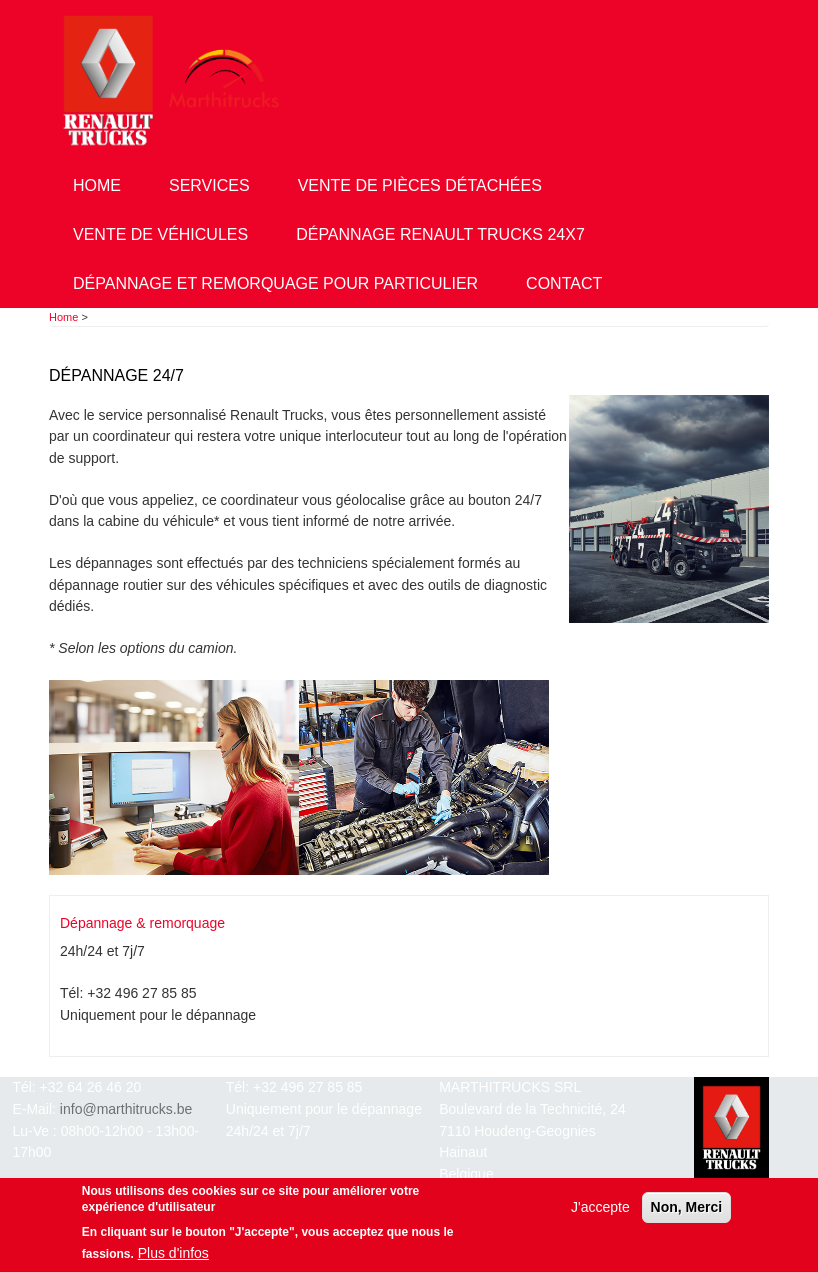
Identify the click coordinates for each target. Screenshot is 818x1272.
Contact (564, 283)
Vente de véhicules (160, 234)
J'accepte (600, 1211)
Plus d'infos (173, 1257)
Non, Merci (687, 1211)
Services (209, 185)
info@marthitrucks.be (126, 1109)
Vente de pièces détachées (420, 185)
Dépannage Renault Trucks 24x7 (440, 234)
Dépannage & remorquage (142, 923)
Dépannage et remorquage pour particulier (275, 283)
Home (97, 185)
